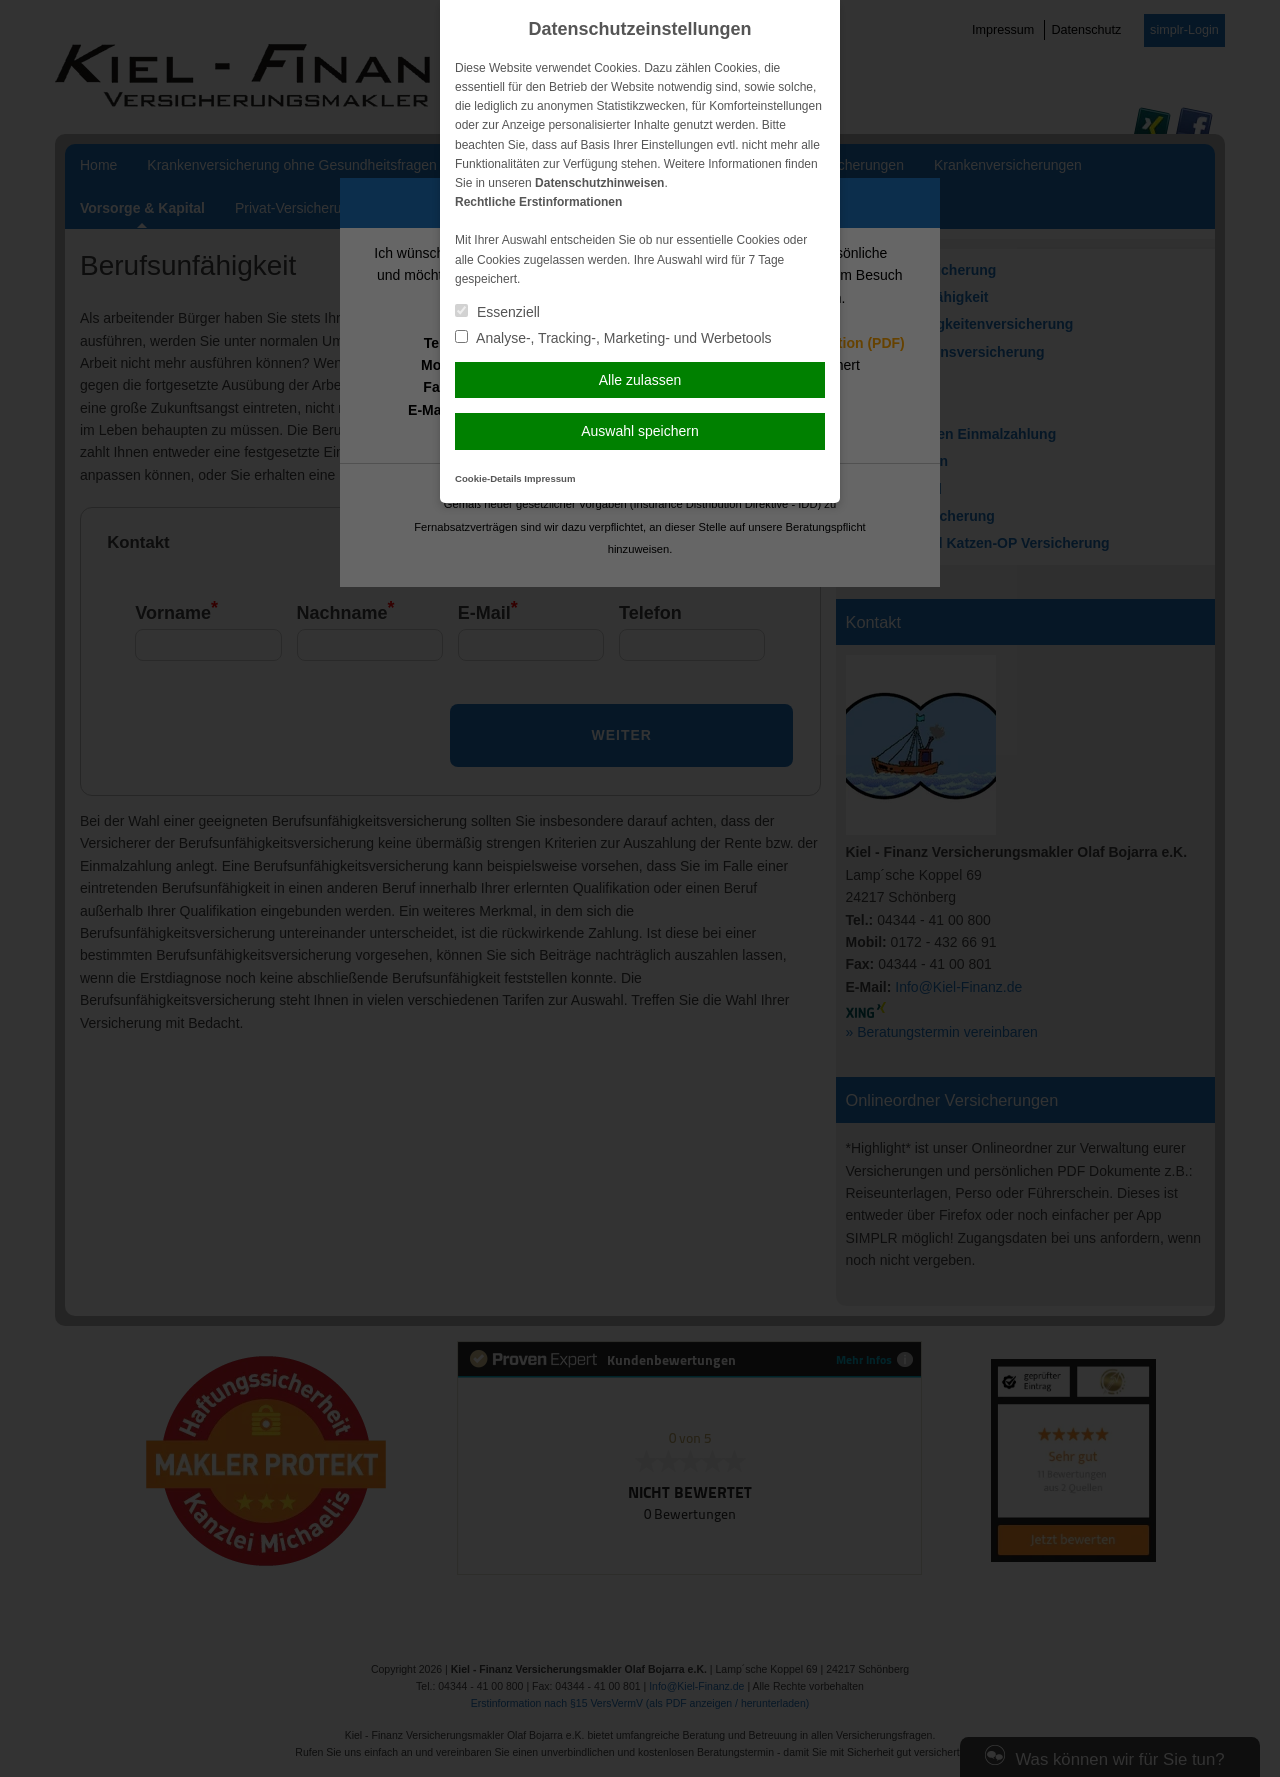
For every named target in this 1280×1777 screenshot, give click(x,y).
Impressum (549, 478)
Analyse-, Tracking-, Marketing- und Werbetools (613, 338)
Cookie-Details (488, 478)
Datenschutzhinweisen (599, 183)
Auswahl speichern (640, 431)
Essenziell (497, 312)
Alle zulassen (640, 380)
